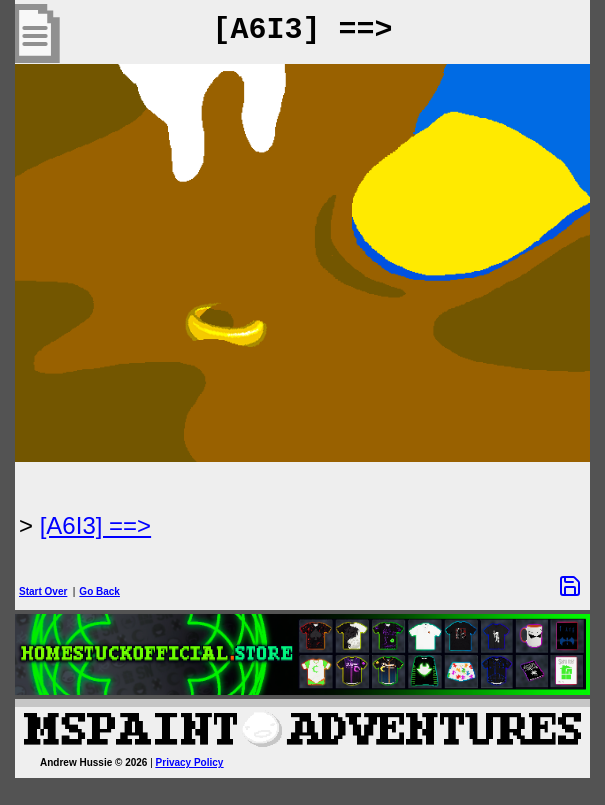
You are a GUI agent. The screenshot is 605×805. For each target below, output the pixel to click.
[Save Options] (570, 586)
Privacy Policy (190, 762)
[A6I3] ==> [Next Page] (95, 525)
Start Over (43, 591)
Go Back (99, 591)
